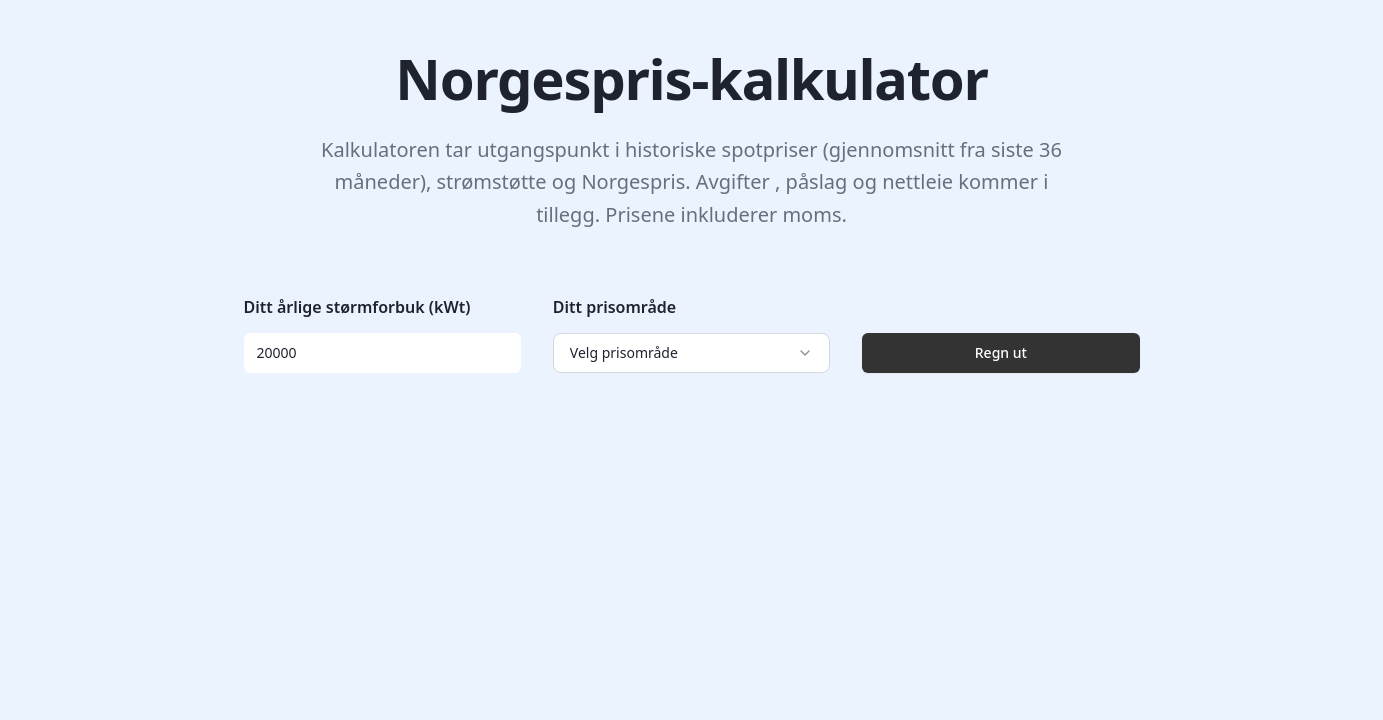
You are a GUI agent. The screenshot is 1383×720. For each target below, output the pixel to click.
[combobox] (691, 353)
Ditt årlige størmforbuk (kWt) (357, 307)
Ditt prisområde (614, 307)
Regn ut (1001, 352)
